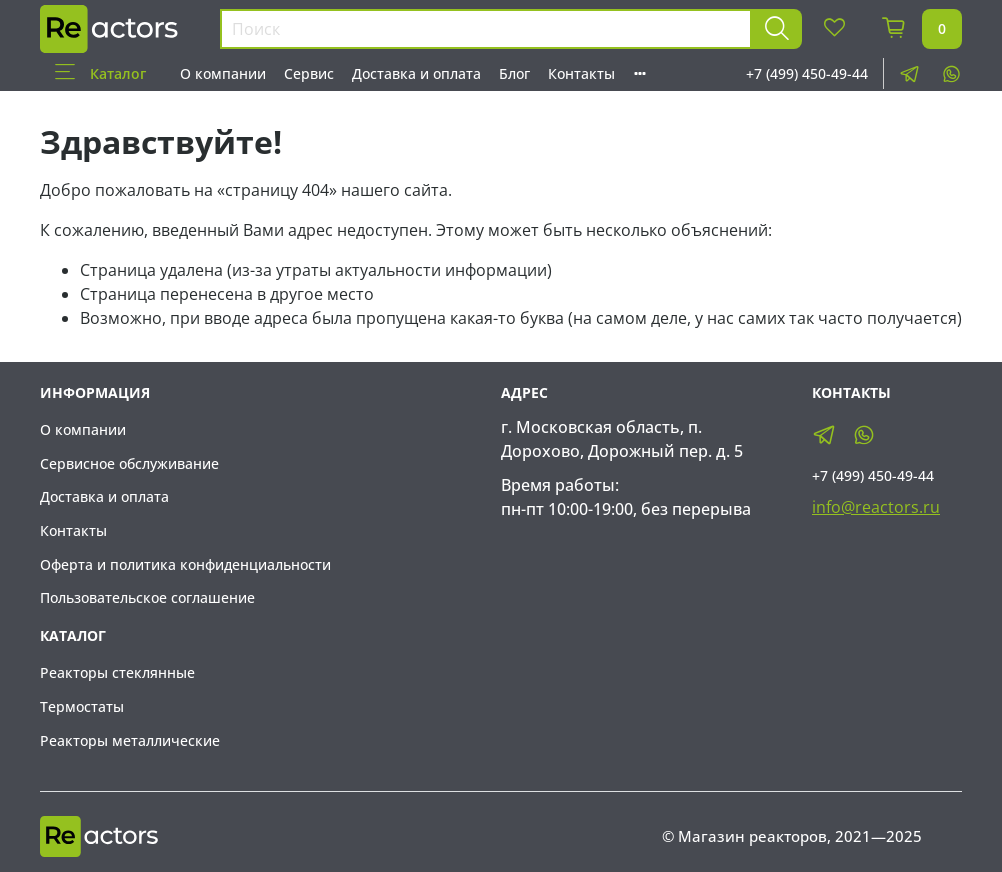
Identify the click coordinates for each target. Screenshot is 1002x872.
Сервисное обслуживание (129, 463)
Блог (514, 73)
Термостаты (82, 706)
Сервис (309, 73)
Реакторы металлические (130, 740)
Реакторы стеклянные (117, 672)
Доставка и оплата (416, 73)
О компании (223, 73)
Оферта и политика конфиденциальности (185, 564)
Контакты (581, 73)
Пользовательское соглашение (147, 597)
